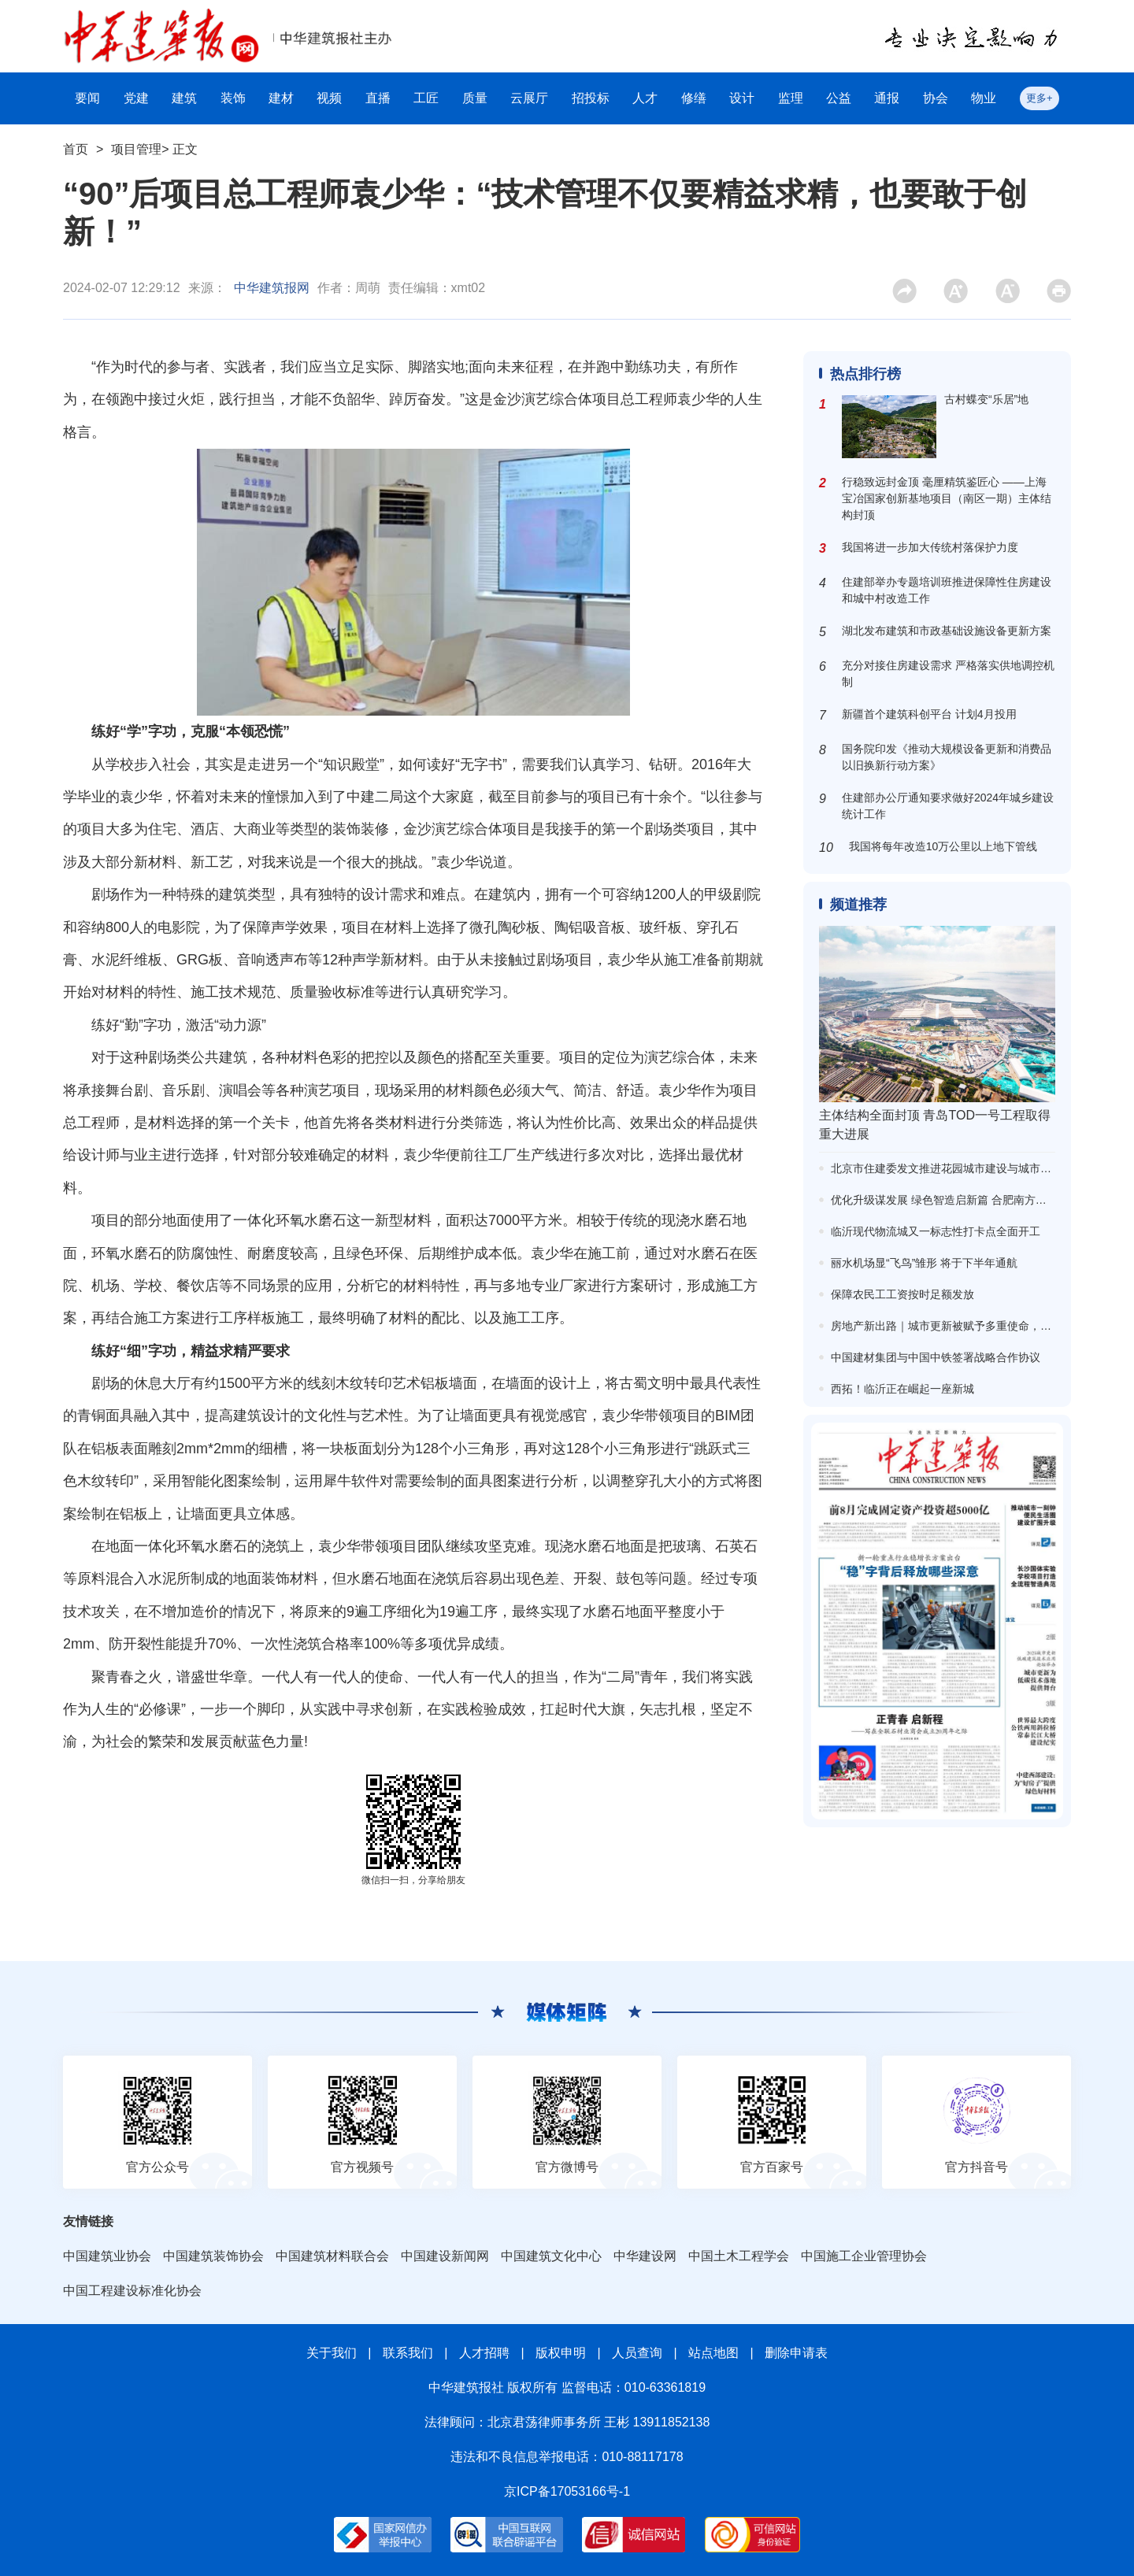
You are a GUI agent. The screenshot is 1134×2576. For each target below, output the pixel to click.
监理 (790, 98)
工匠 (426, 98)
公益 (838, 98)
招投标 (591, 98)
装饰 (233, 98)
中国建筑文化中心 (551, 2256)
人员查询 (637, 2352)
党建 (136, 98)
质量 (474, 98)
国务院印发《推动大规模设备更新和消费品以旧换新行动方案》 (946, 757)
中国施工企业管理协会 (864, 2256)
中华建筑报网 (271, 287)
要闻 (87, 98)
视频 (329, 98)
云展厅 (529, 98)
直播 (378, 98)
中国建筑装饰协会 (213, 2256)
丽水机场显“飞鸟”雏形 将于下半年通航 (924, 1263)
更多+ (1039, 98)
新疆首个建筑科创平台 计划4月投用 (929, 714)
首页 (75, 149)
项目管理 (136, 149)
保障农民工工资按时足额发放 (902, 1294)
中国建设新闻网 (445, 2256)
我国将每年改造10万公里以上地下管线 (943, 846)
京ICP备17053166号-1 (567, 2491)
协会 (935, 98)
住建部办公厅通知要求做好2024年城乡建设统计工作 (948, 805)
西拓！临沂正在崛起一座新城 (902, 1388)
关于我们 (331, 2352)
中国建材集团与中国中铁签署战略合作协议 (935, 1357)
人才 (645, 98)
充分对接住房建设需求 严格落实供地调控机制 (948, 673)
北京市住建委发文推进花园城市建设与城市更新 (946, 1168)
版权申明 (561, 2352)
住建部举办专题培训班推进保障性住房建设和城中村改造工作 (946, 590)
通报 (886, 98)
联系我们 (408, 2352)
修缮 (693, 98)
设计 (741, 98)
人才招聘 (484, 2352)
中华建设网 (644, 2256)
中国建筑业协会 (107, 2256)
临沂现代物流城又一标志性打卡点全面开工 (935, 1231)
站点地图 (713, 2352)
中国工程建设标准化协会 (132, 2290)
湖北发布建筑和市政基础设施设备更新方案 (946, 630)
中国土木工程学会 (738, 2256)
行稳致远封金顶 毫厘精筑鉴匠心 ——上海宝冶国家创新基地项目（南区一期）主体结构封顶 (946, 498)
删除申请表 (796, 2352)
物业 (983, 98)
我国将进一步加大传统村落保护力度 (930, 547)
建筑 (184, 98)
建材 (281, 98)
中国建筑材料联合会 (332, 2256)
